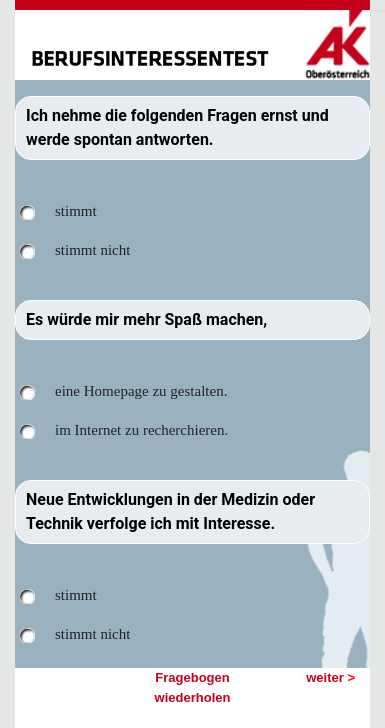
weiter (330, 677)
